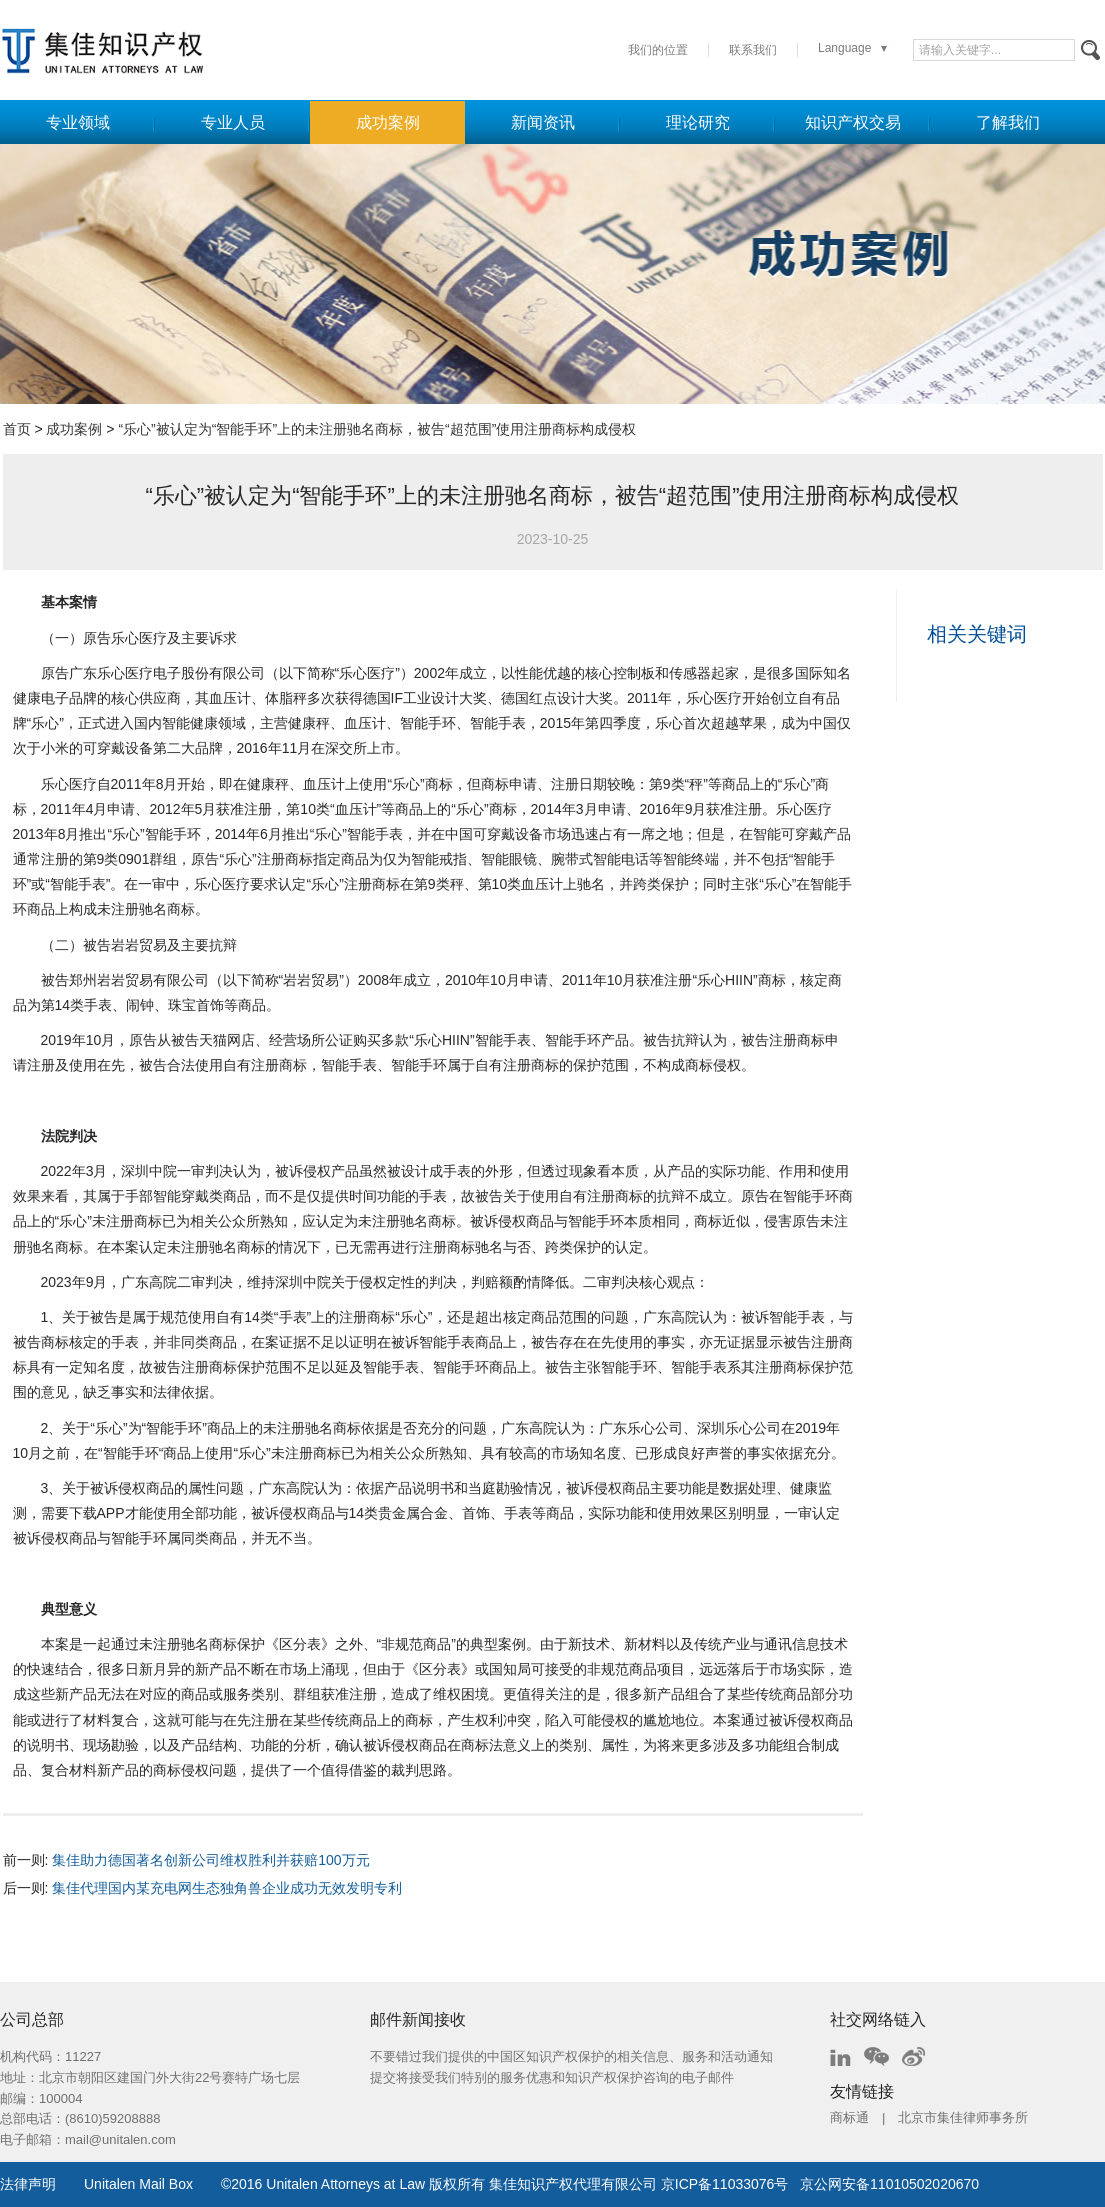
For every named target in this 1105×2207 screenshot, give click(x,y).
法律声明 (28, 2184)
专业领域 (78, 122)
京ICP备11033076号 (725, 2184)
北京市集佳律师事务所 (963, 2117)
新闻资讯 (543, 122)
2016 (246, 2184)
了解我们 (1008, 122)
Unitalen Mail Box (138, 2184)
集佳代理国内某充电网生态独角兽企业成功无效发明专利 (227, 1888)
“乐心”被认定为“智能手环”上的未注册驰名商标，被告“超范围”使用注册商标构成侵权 (377, 429)
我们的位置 (658, 50)
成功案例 (388, 122)
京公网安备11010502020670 (889, 2184)
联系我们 (753, 50)
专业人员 (233, 122)
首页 (17, 429)
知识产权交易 (853, 122)
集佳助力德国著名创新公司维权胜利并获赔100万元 (210, 1860)
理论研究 (698, 122)
